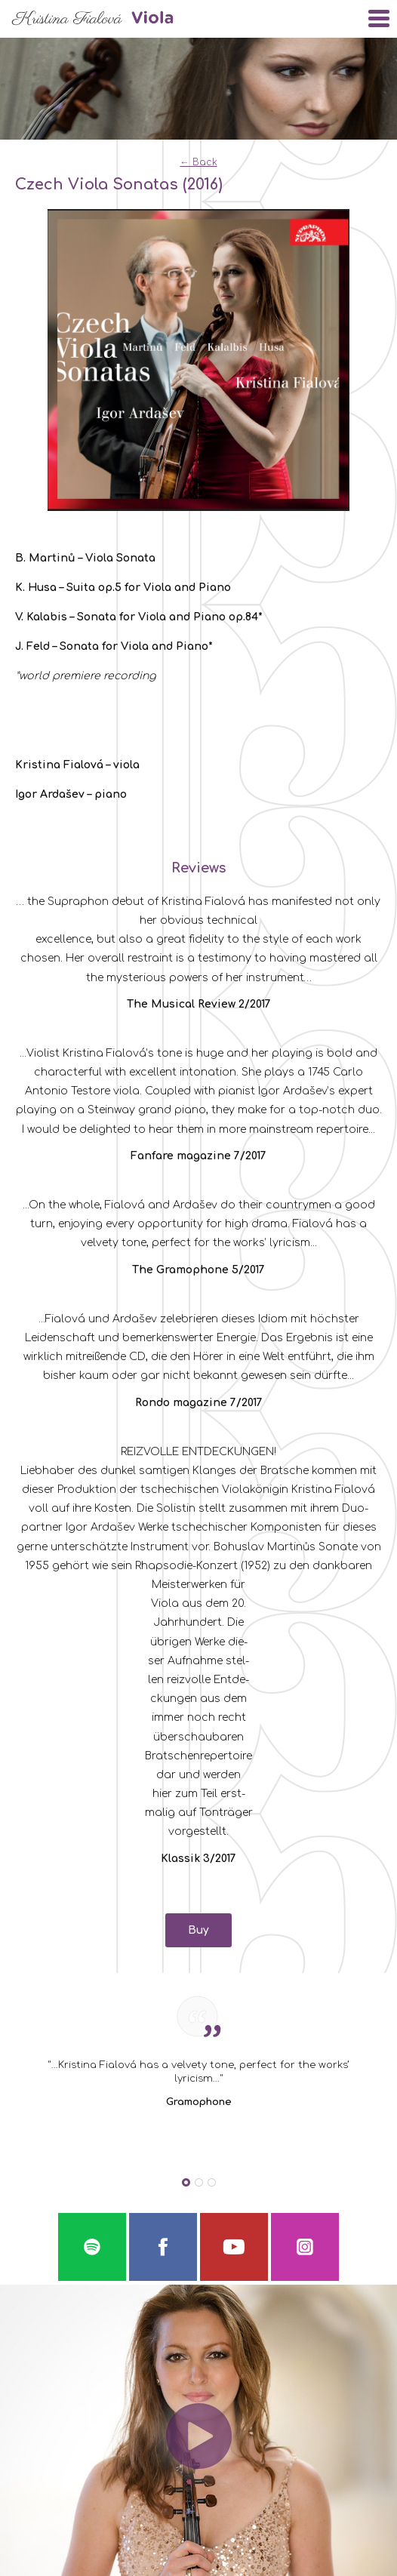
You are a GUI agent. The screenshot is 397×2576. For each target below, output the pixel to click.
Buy (198, 1930)
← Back (198, 162)
